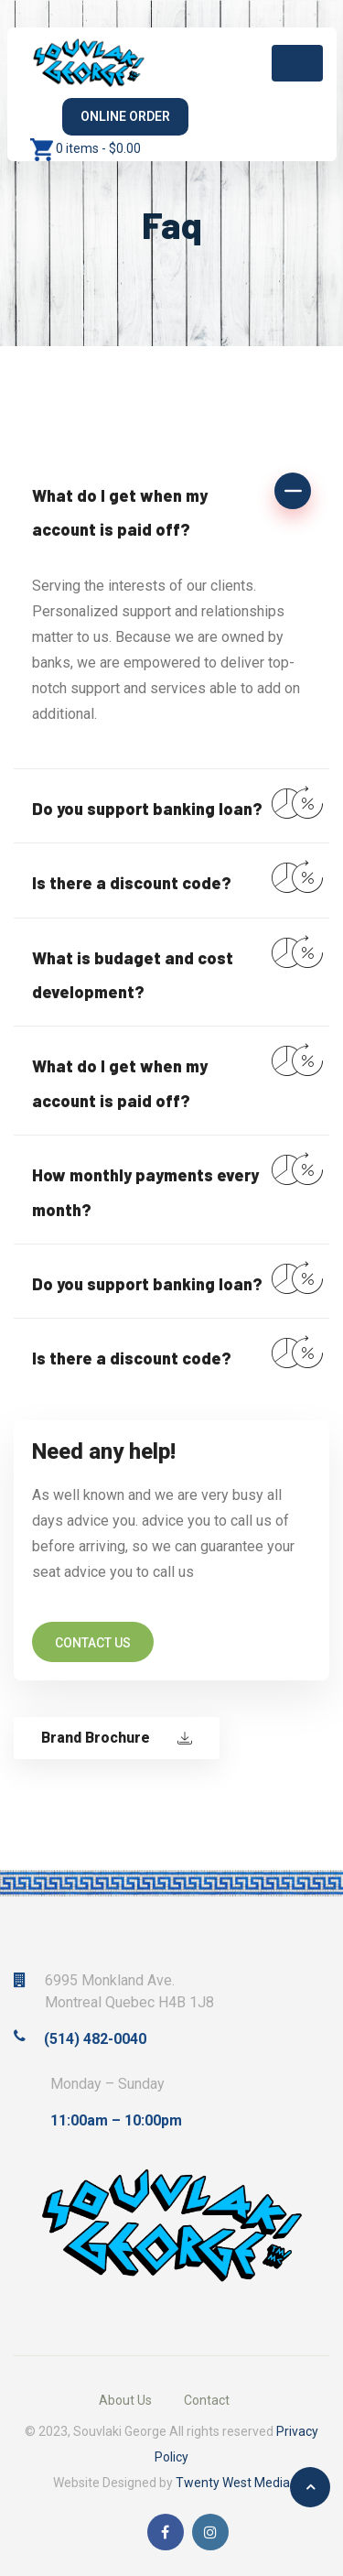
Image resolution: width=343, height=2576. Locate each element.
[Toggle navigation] (297, 63)
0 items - (98, 148)
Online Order (125, 116)
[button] (171, 510)
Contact (207, 2400)
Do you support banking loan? (147, 809)
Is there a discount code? (131, 883)
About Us (125, 2400)
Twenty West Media (233, 2482)
